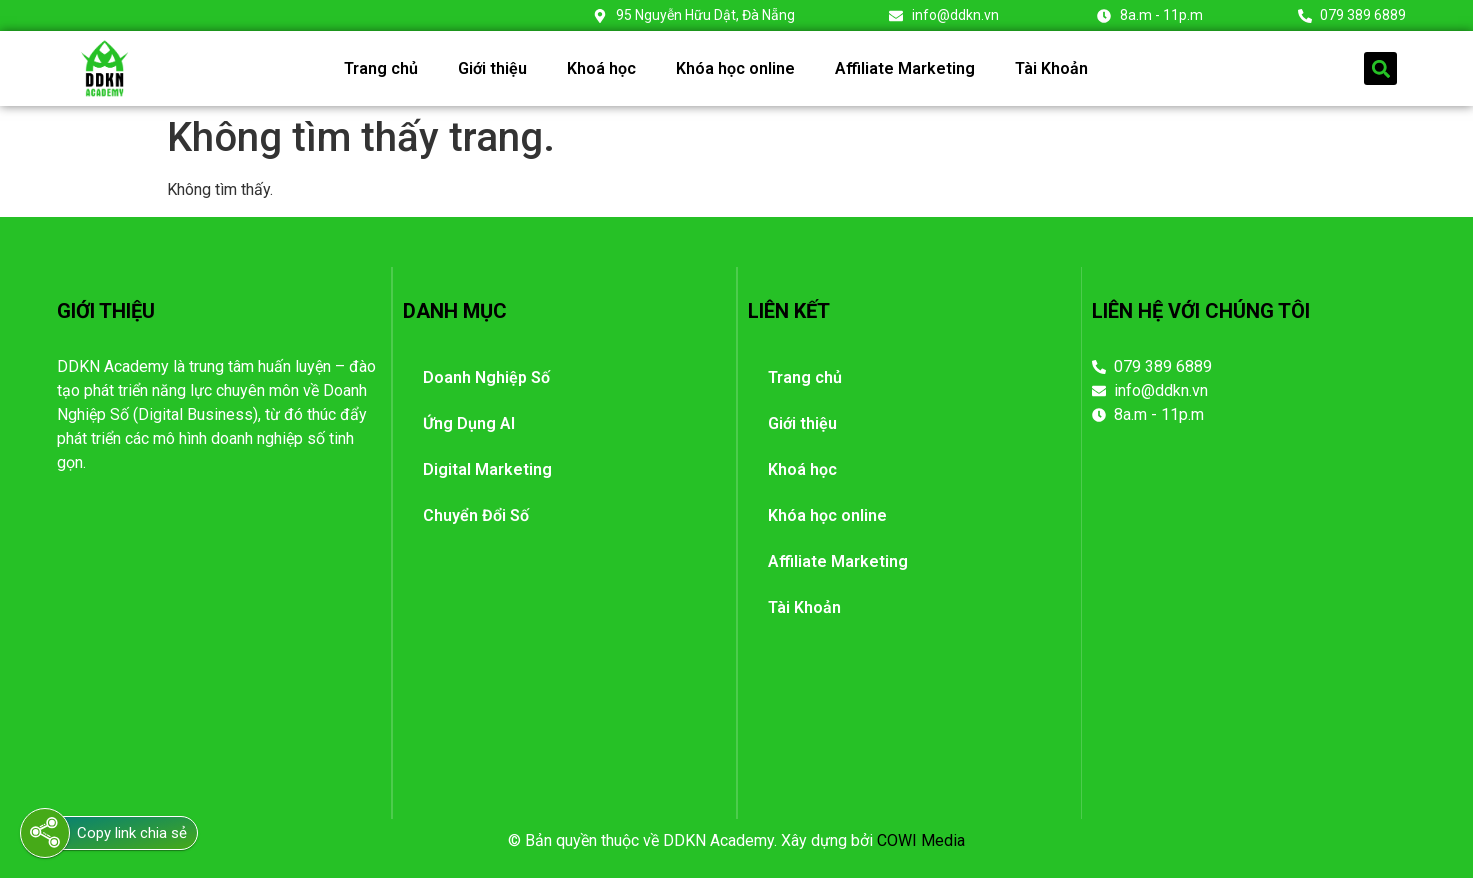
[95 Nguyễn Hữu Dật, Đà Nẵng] (1254, 597)
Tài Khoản (1051, 68)
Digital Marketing (487, 469)
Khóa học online (735, 68)
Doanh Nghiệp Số (486, 377)
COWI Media (921, 840)
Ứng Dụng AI (469, 423)
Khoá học (601, 68)
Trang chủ (381, 68)
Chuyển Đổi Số (476, 515)
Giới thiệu (492, 68)
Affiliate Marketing (905, 68)
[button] (1380, 68)
